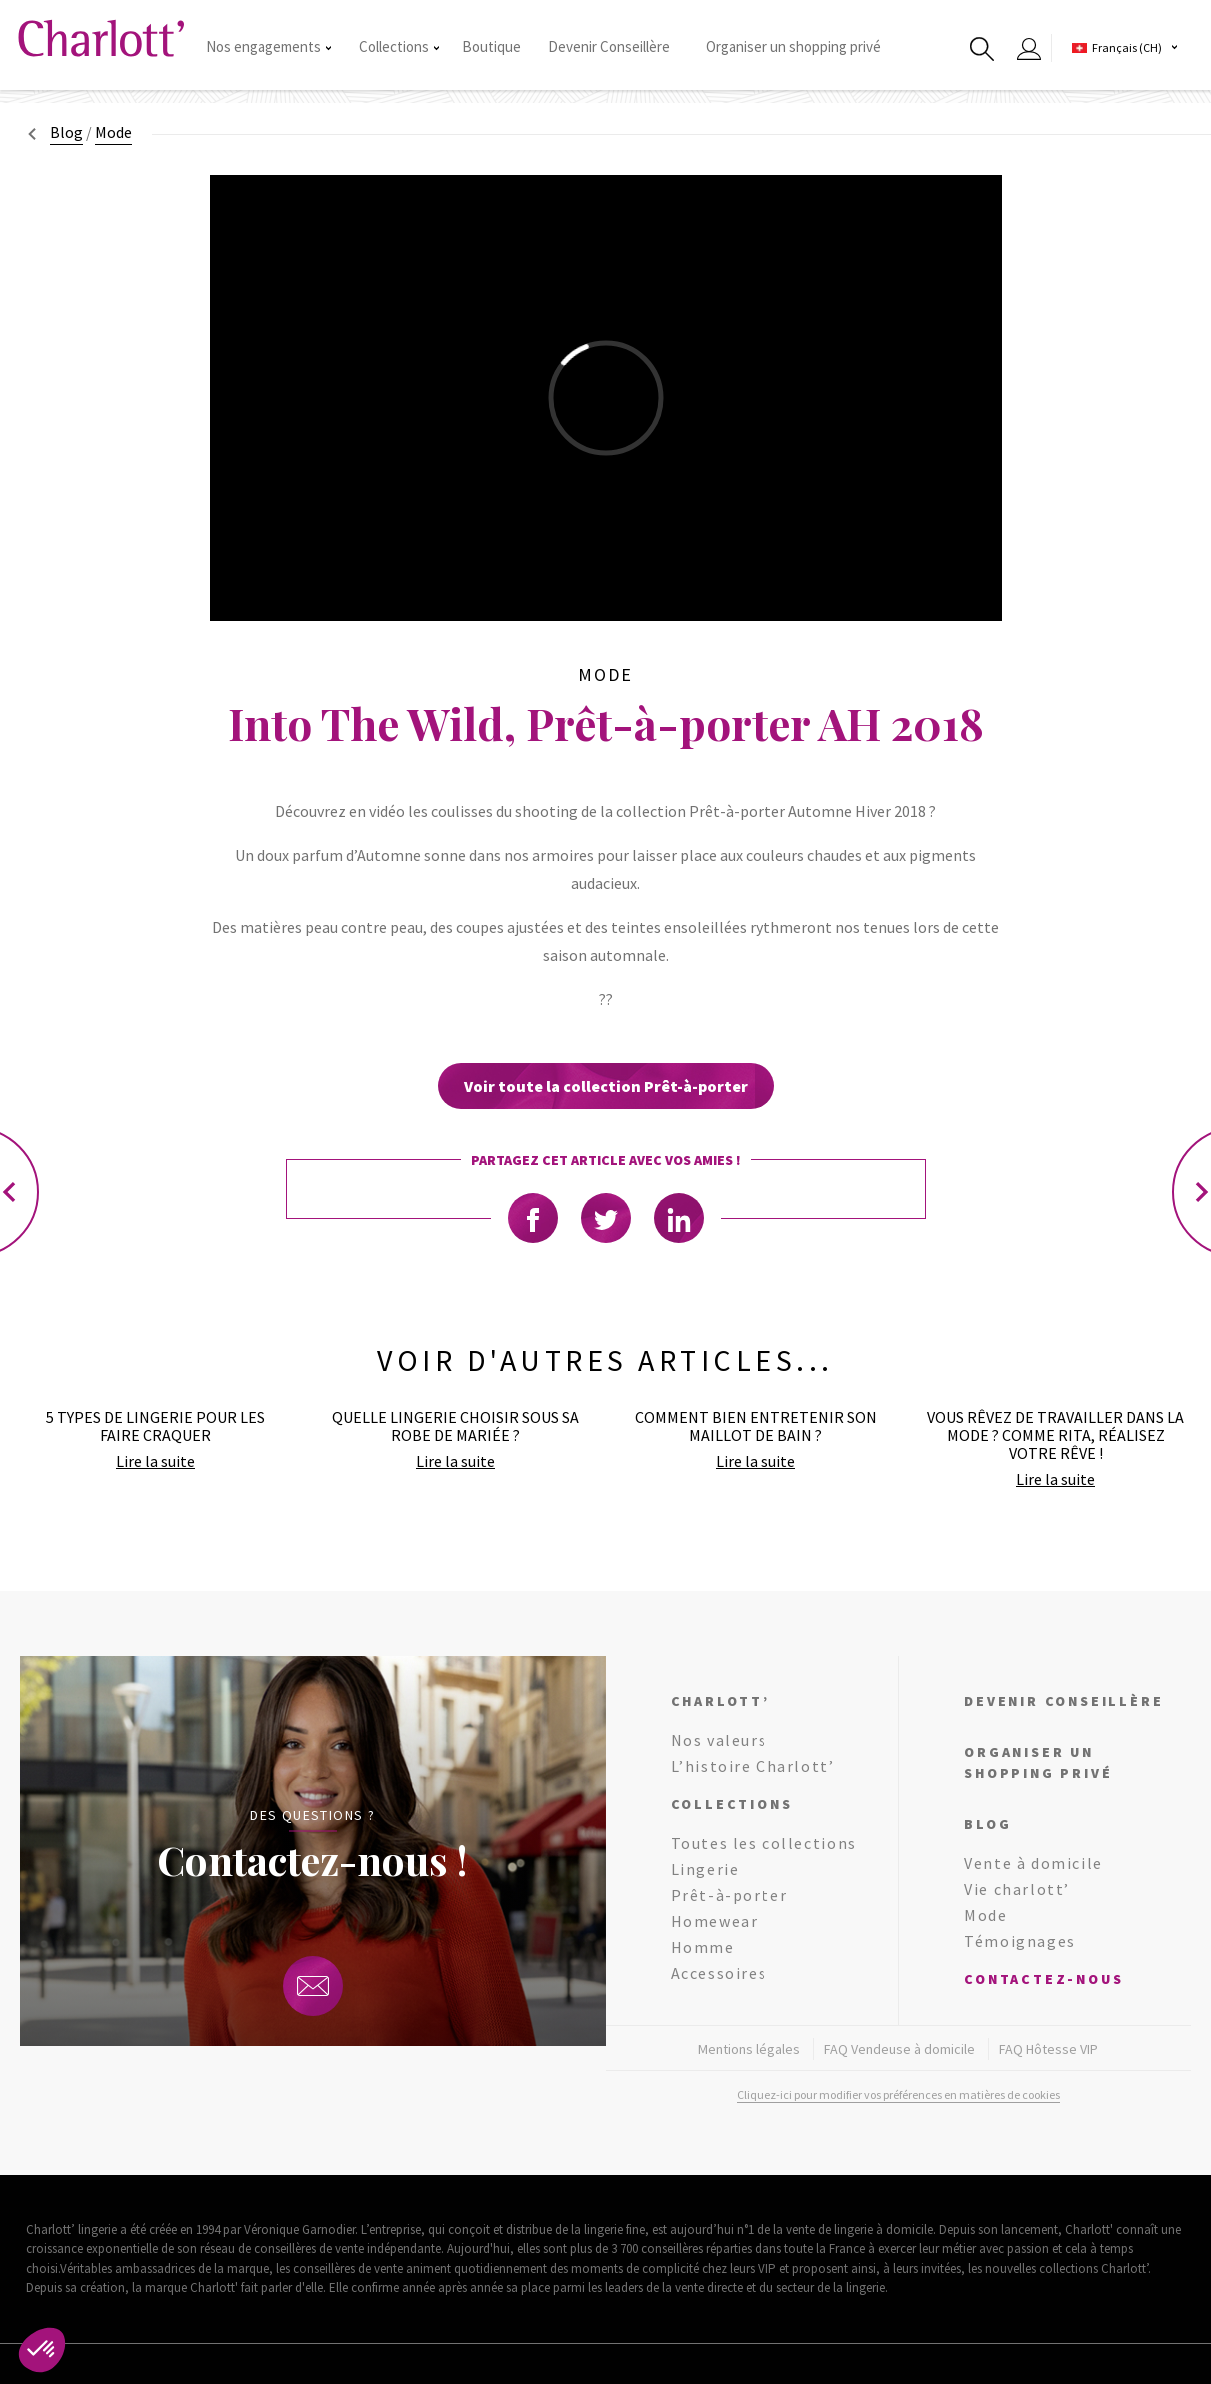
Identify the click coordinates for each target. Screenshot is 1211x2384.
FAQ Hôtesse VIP (1048, 2049)
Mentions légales (749, 2049)
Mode (985, 1915)
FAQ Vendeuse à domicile (899, 2049)
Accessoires (719, 1973)
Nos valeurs (719, 1740)
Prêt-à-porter (729, 1895)
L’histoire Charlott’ (753, 1766)
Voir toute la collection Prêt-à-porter (606, 1086)
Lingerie (705, 1869)
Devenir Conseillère (609, 46)
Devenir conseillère (1063, 1701)
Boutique (491, 46)
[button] (42, 2350)
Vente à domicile (1033, 1863)
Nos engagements (268, 46)
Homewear (715, 1921)
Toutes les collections (764, 1843)
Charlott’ (720, 1701)
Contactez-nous (1043, 1979)
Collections (399, 46)
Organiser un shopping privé (793, 46)
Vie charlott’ (1017, 1889)
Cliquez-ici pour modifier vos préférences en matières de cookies (898, 2094)
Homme (703, 1947)
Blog (66, 132)
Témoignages (1020, 1941)
